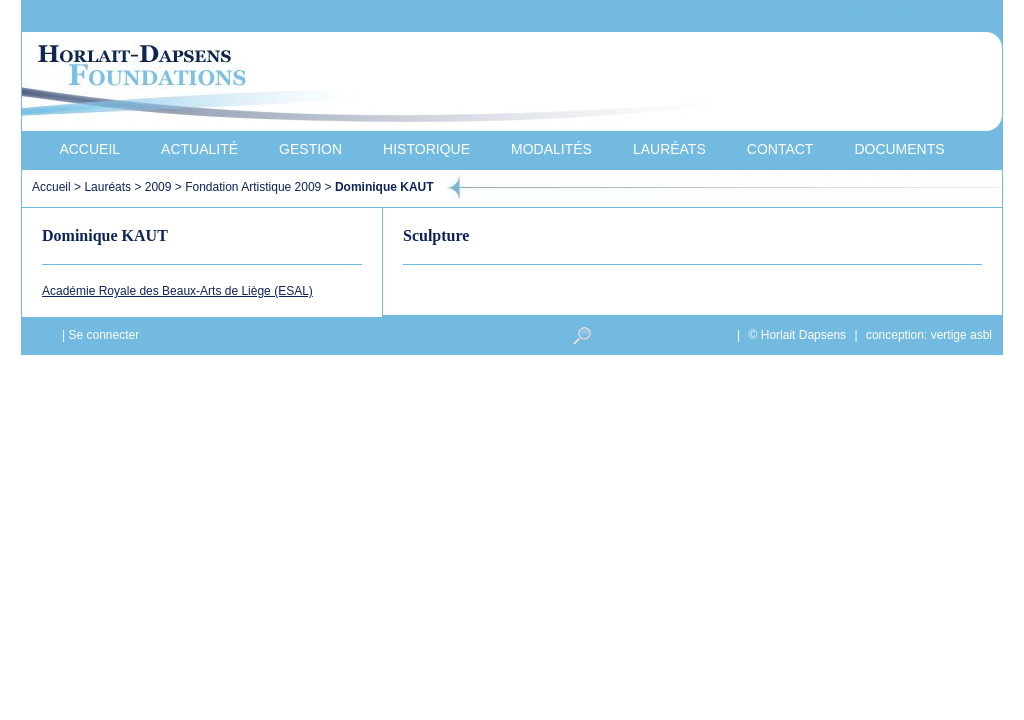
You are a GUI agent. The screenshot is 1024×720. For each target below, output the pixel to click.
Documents (899, 149)
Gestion (310, 149)
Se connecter (103, 335)
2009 (158, 187)
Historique (426, 149)
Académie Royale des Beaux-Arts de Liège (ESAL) (177, 291)
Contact (780, 149)
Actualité (199, 149)
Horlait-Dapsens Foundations (381, 84)
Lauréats (669, 149)
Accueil (89, 149)
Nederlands (887, 16)
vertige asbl (961, 335)
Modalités (551, 149)
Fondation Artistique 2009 (253, 187)
